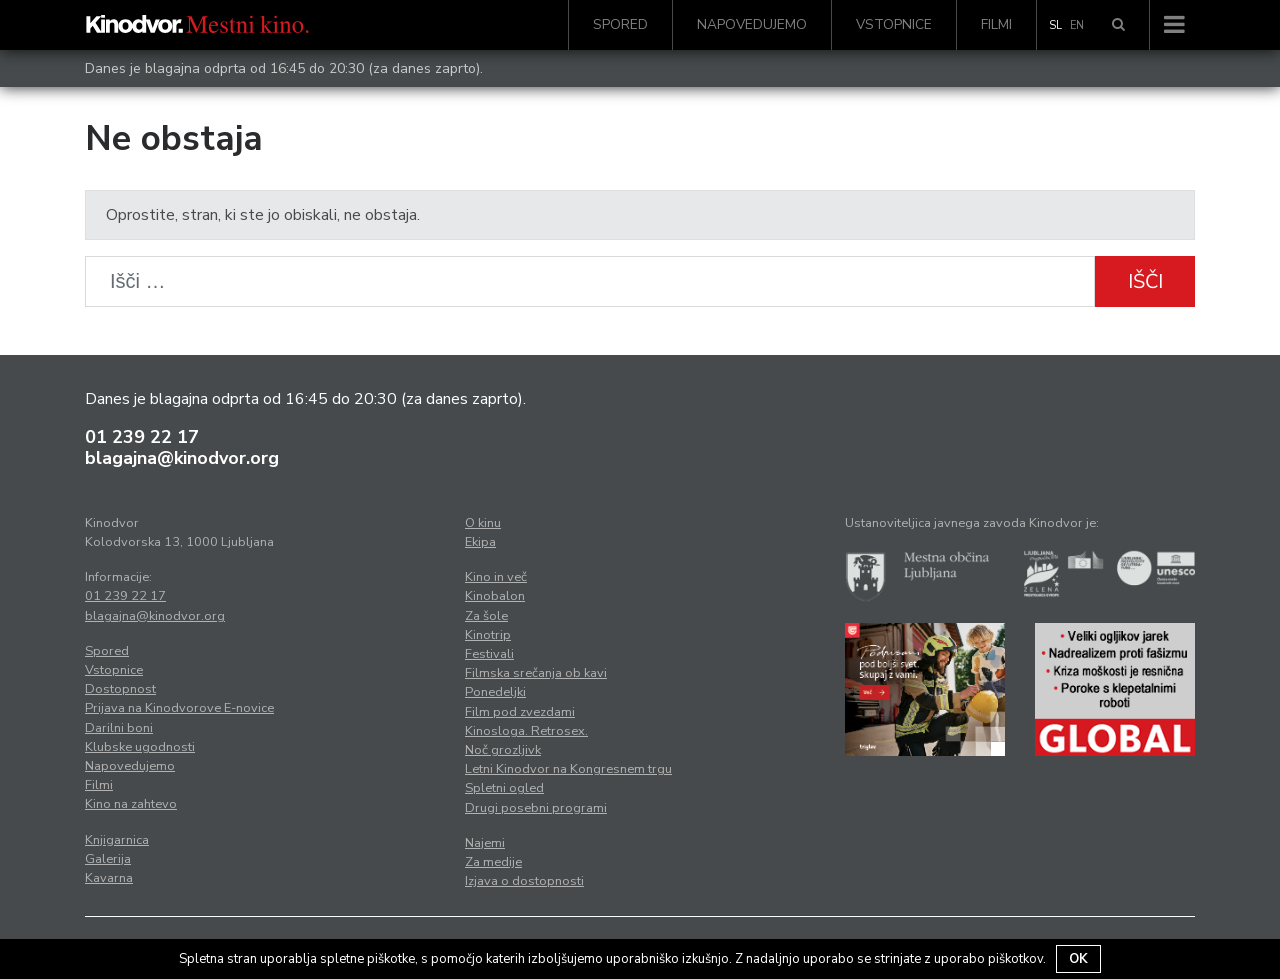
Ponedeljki (495, 692)
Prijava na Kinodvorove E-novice (179, 708)
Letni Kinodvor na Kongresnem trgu (568, 769)
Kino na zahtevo (131, 804)
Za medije (493, 862)
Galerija (108, 859)
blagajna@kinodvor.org (182, 458)
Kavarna (109, 878)
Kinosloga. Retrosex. (526, 731)
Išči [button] (1145, 281)
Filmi (996, 24)
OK (1078, 959)
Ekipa (480, 542)
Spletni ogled (504, 788)
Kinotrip (488, 635)
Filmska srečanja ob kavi (536, 673)
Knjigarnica (117, 840)
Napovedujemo (752, 24)
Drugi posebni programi (536, 808)
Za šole (486, 616)
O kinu (483, 523)
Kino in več (496, 577)
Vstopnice (894, 24)
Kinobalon (495, 596)
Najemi (485, 843)
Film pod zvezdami (520, 712)
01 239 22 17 (142, 437)
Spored (620, 24)
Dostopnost (120, 689)
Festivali (489, 654)
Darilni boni (119, 728)
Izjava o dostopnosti (524, 881)
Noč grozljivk (503, 750)
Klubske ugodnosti (140, 747)
